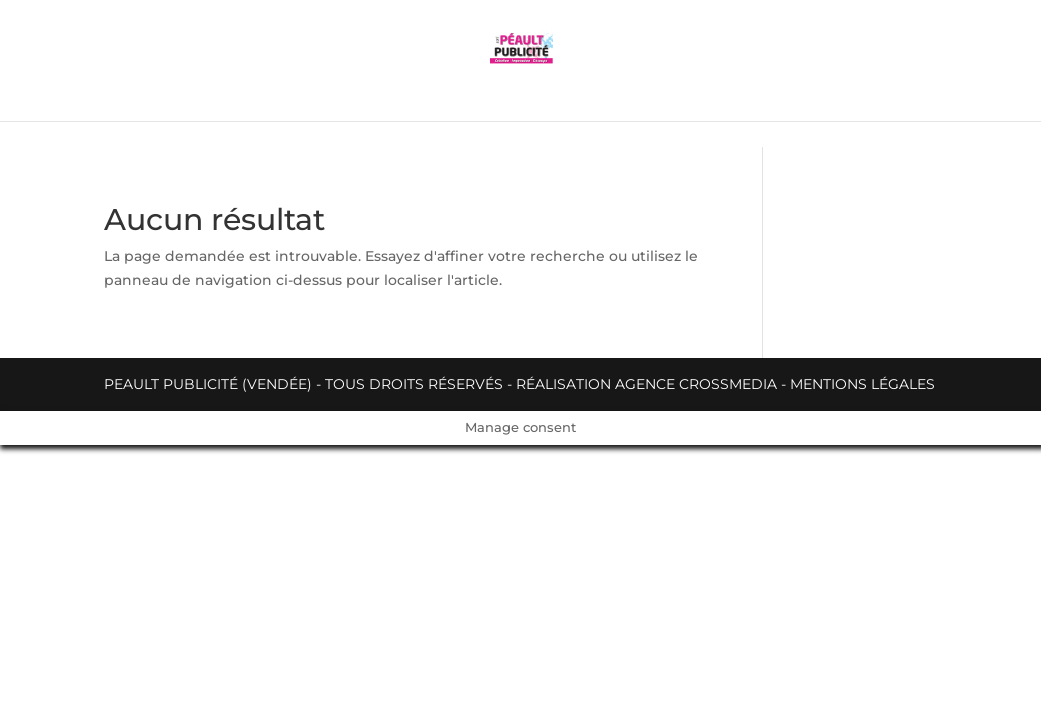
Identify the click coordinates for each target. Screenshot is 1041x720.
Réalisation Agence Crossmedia (646, 384)
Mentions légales (862, 384)
